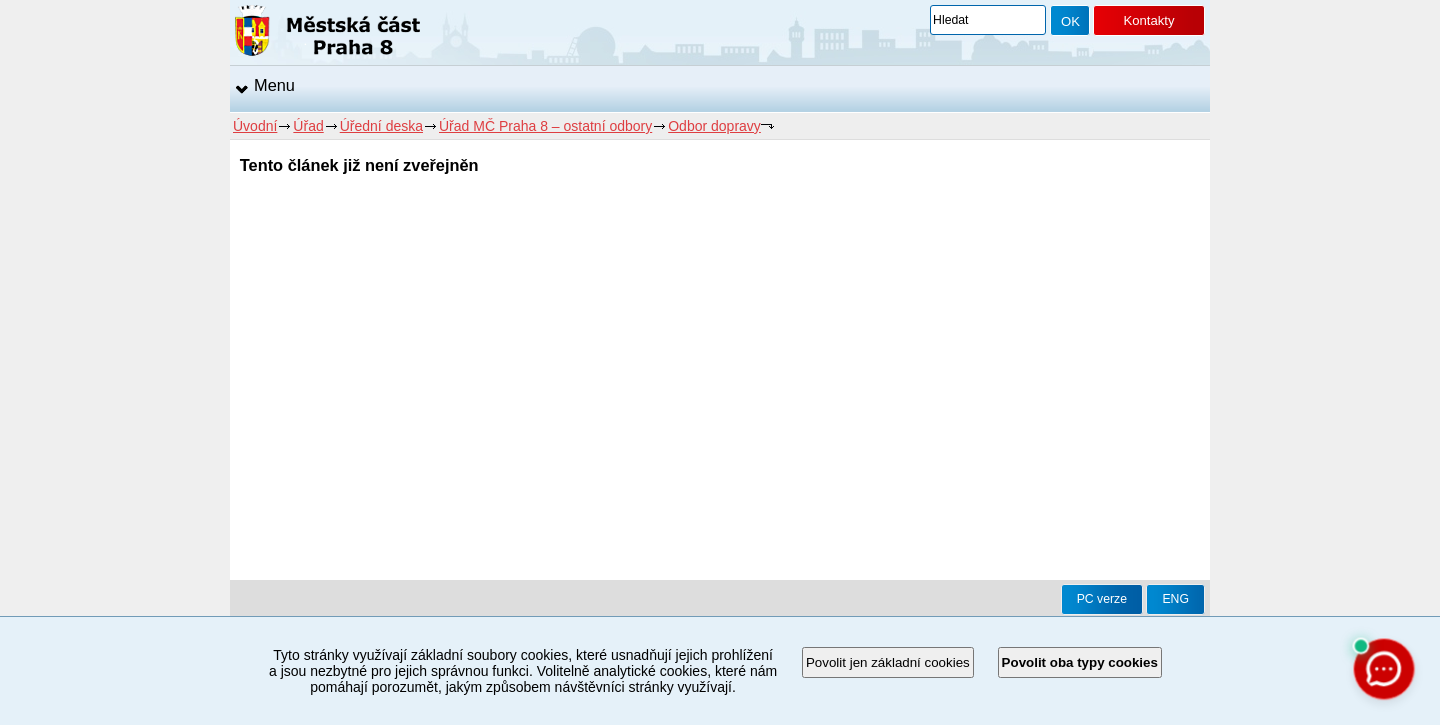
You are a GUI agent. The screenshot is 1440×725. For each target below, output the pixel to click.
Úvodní (255, 126)
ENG (1175, 599)
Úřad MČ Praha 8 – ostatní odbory (545, 126)
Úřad (308, 126)
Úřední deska (381, 126)
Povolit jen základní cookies (888, 662)
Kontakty (1148, 20)
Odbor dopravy (714, 126)
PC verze (1102, 599)
